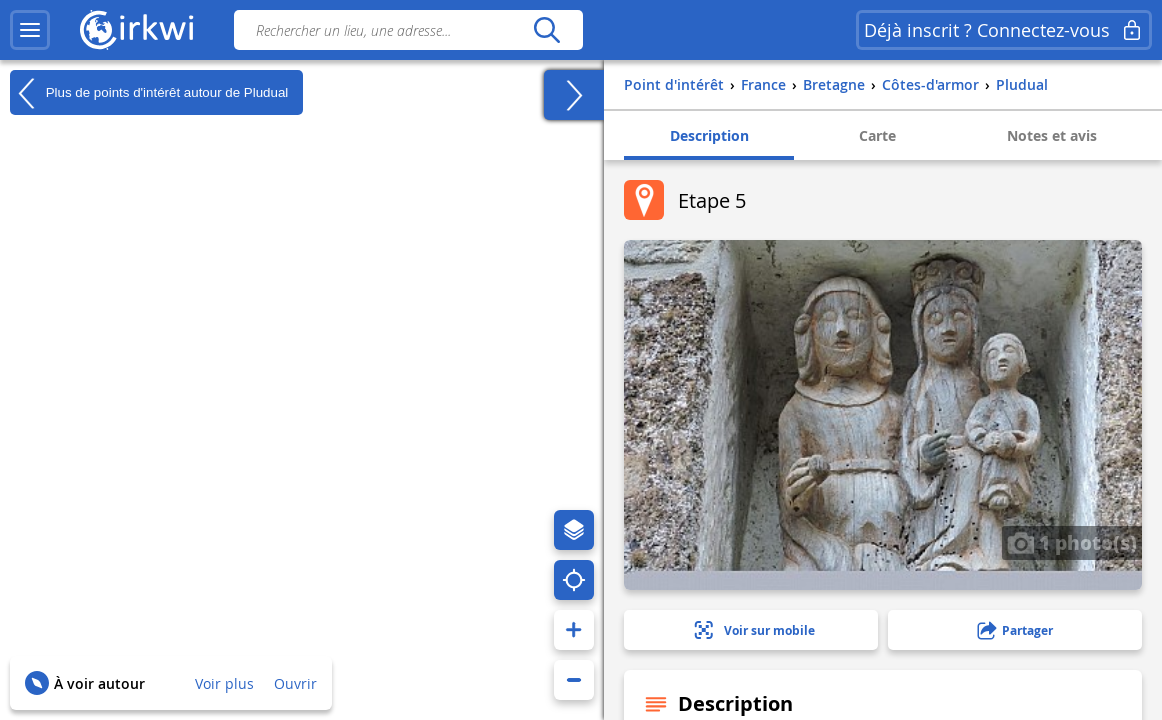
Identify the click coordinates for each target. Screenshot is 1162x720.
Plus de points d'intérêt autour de (149, 93)
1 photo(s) (1072, 542)
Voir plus (224, 683)
